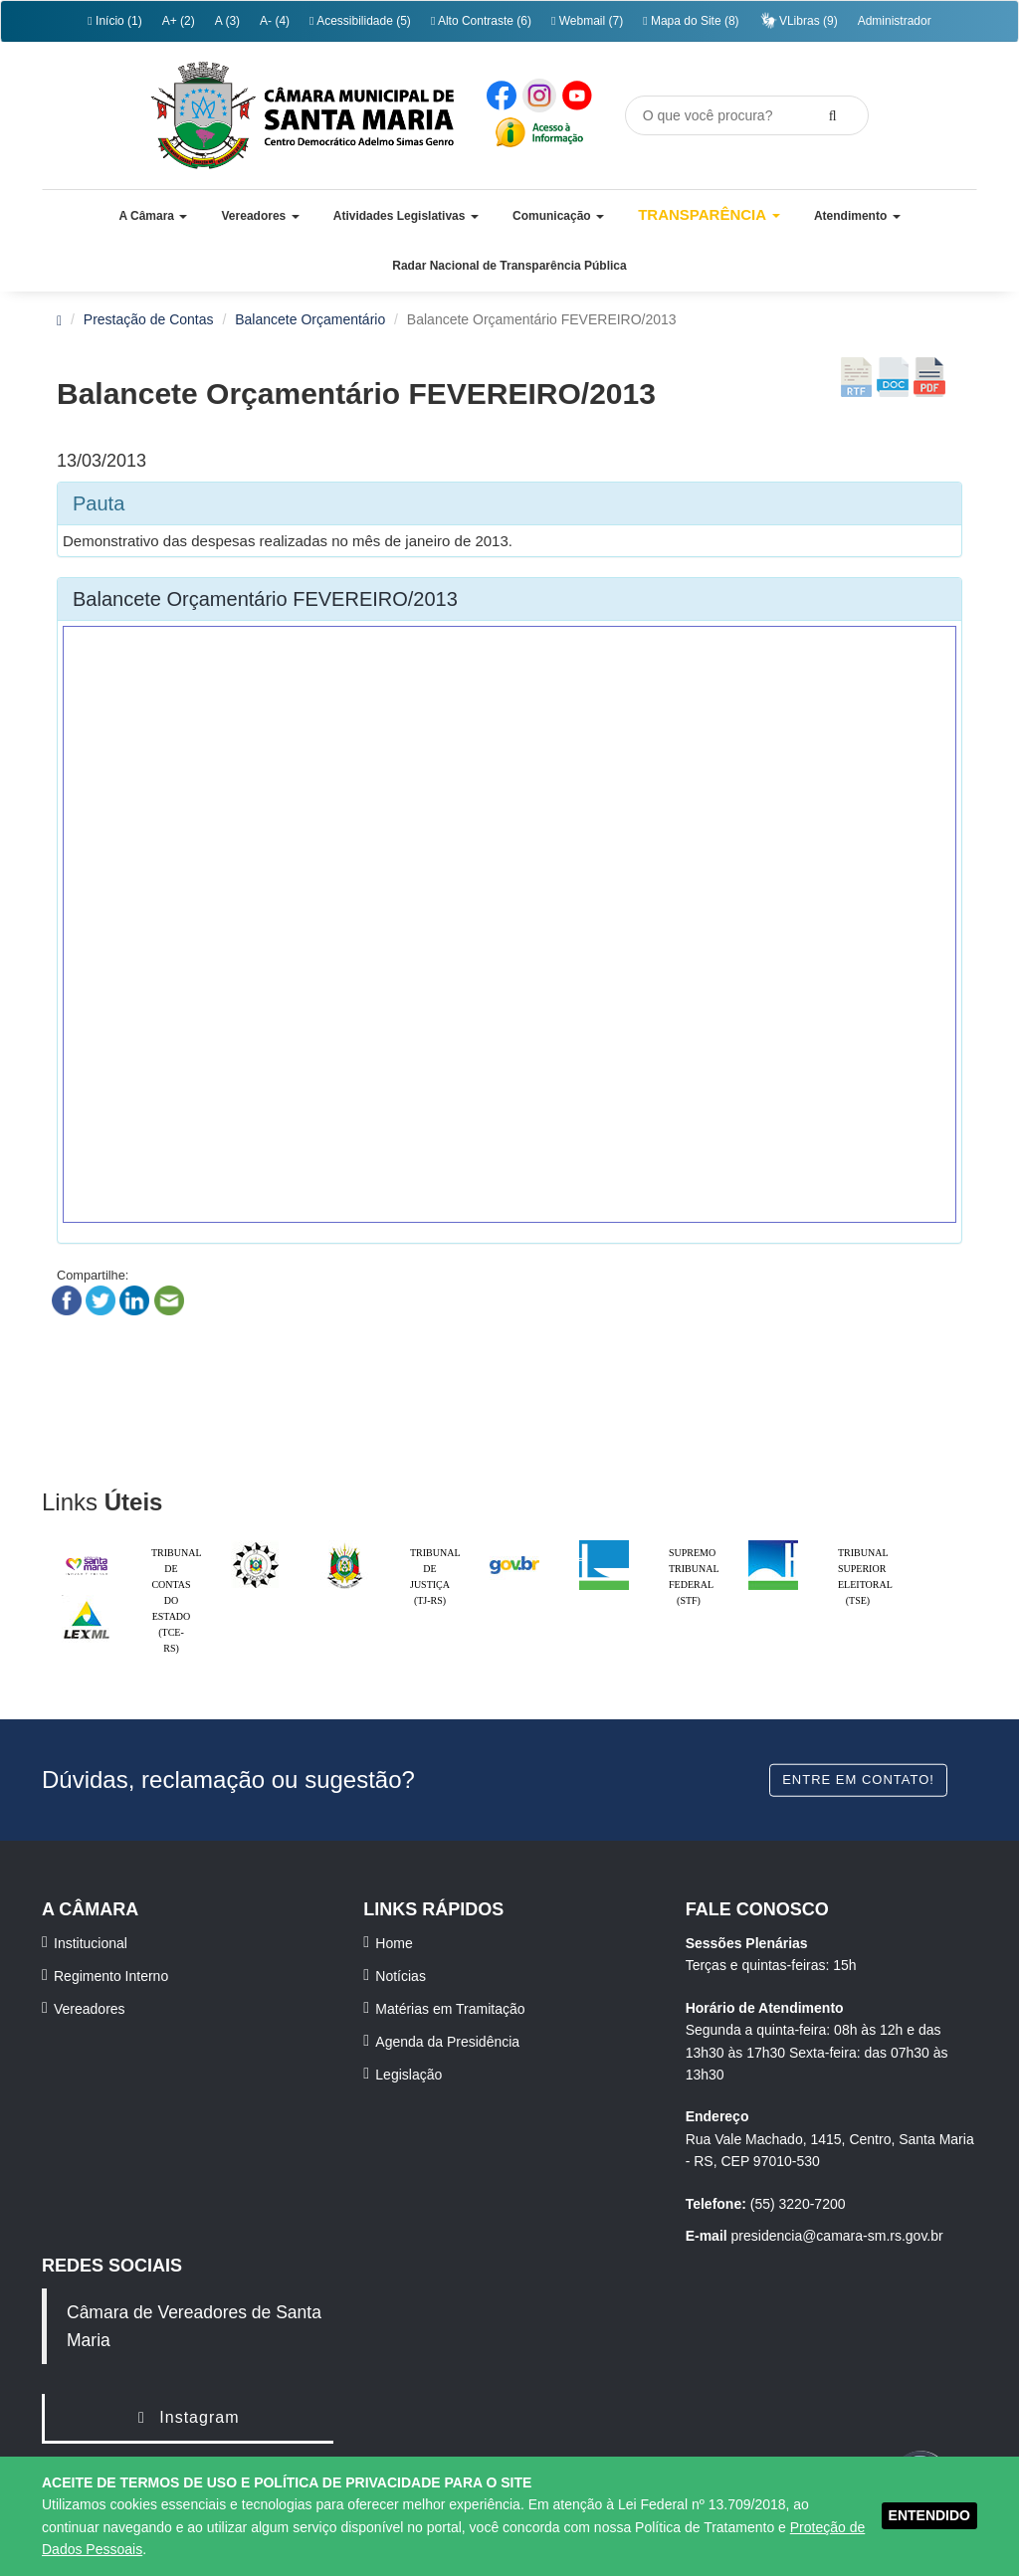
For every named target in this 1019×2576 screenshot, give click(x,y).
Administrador (894, 21)
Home (393, 1943)
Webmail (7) (587, 21)
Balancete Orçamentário (310, 319)
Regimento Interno (111, 1976)
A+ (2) (178, 21)
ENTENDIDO (929, 2515)
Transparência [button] (709, 214)
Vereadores (89, 2009)
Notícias (400, 1976)
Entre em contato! (858, 1779)
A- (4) (275, 21)
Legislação (408, 2074)
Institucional (90, 1943)
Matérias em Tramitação (449, 2009)
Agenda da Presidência (447, 2042)
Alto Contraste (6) (481, 21)
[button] (152, 216)
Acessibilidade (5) (360, 21)
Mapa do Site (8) (690, 21)
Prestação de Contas (149, 319)
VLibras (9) (798, 20)
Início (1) (114, 21)
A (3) (227, 21)
